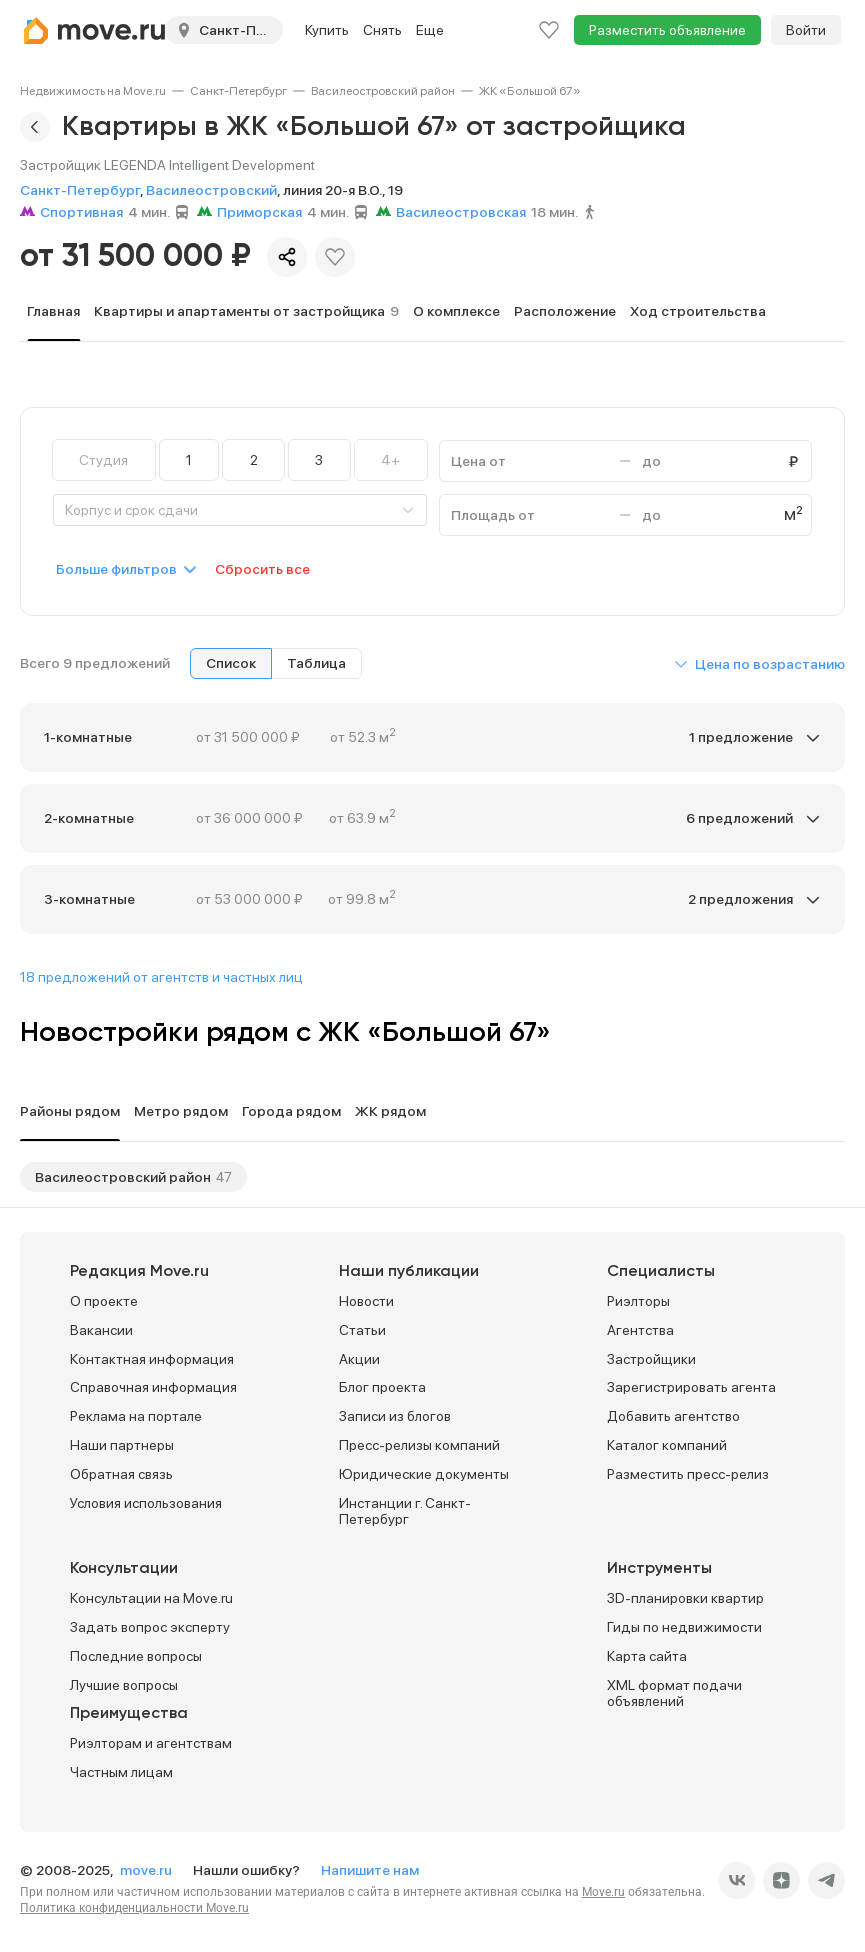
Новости (366, 1301)
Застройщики (651, 1359)
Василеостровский (211, 190)
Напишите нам (370, 1870)
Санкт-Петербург (238, 91)
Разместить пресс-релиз (688, 1474)
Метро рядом (181, 1111)
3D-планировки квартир (685, 1598)
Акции (359, 1359)
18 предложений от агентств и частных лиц (161, 977)
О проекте (104, 1301)
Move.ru (603, 1892)
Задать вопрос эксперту (150, 1627)
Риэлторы (638, 1301)
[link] (93, 91)
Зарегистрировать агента (691, 1387)
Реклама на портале (136, 1416)
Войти (806, 30)
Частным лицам (121, 1772)
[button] (759, 664)
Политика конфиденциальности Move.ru (134, 1908)
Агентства (640, 1330)
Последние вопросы (136, 1656)
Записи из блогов (395, 1416)
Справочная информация (153, 1387)
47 (224, 1177)
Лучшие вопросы (124, 1685)
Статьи (362, 1330)
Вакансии (101, 1330)
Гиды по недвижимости (684, 1627)
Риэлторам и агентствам (151, 1743)
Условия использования (146, 1503)
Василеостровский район (383, 91)
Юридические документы (424, 1474)
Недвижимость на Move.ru (93, 91)
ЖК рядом (390, 1111)
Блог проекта (382, 1387)
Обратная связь (121, 1474)
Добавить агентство (673, 1416)
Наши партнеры (122, 1445)
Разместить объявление (667, 30)
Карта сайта (647, 1656)
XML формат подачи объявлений (674, 1693)
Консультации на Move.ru (151, 1598)
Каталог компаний (667, 1445)
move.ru (147, 1870)
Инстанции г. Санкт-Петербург (405, 1511)
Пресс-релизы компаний (419, 1445)
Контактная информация (152, 1359)
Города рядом (291, 1111)
